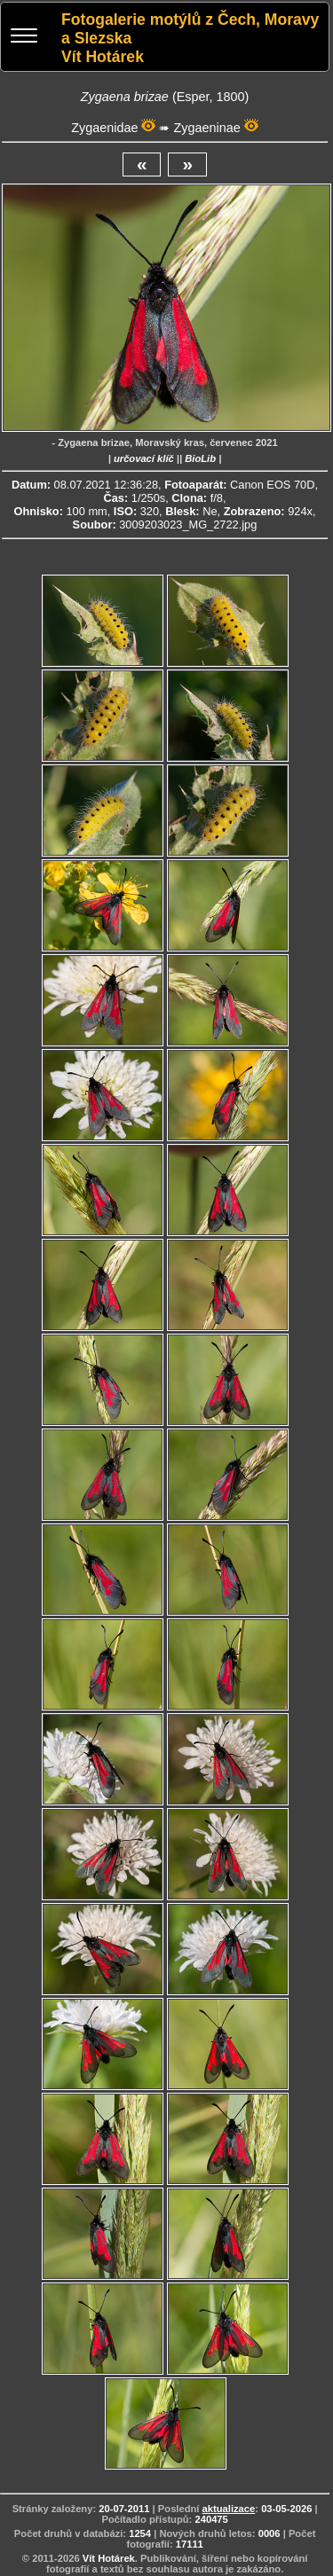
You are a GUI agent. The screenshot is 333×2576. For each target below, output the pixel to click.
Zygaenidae (104, 128)
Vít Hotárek (109, 2558)
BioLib (200, 458)
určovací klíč (144, 458)
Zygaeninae (206, 128)
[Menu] (24, 37)
